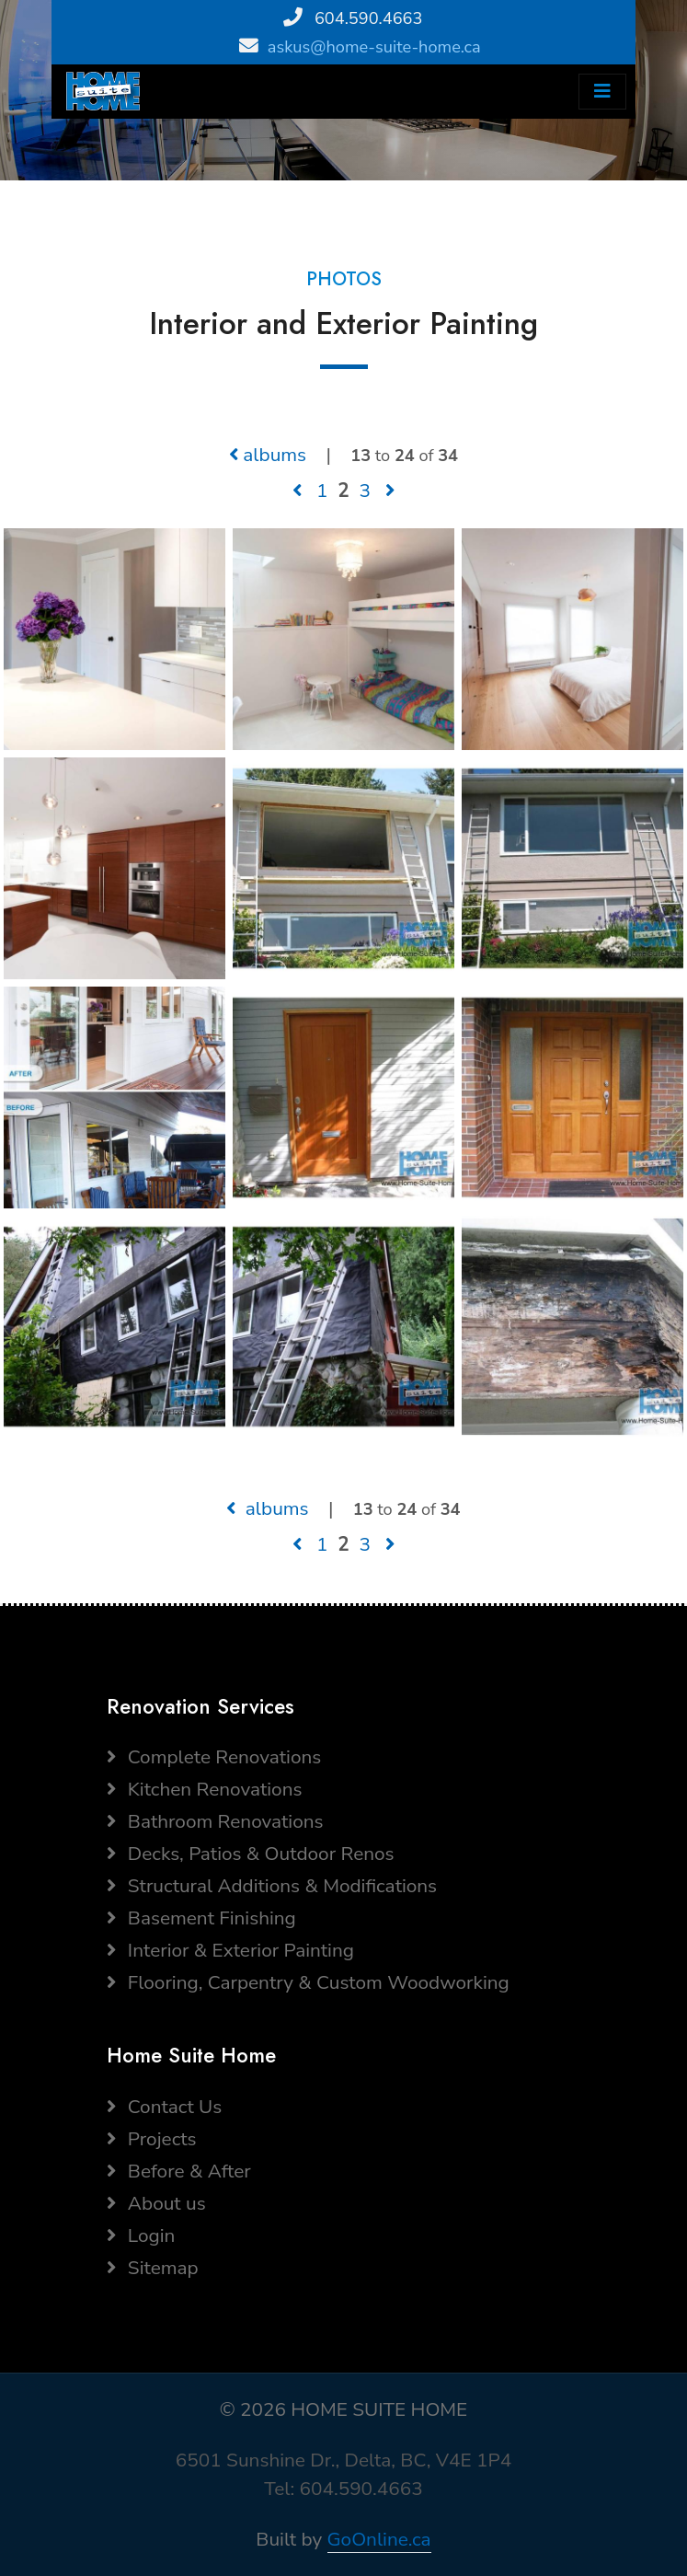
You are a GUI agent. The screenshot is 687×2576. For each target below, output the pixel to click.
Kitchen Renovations (205, 1789)
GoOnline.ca (379, 2539)
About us (156, 2203)
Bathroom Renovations (215, 1821)
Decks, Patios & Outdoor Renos (251, 1853)
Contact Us (165, 2107)
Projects (152, 2139)
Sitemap (153, 2268)
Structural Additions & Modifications (272, 1886)
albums (267, 455)
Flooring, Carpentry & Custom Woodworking (308, 1982)
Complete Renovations (214, 1757)
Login (141, 2235)
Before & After (179, 2171)
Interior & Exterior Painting (230, 1950)
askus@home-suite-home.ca (374, 47)
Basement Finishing (201, 1918)
